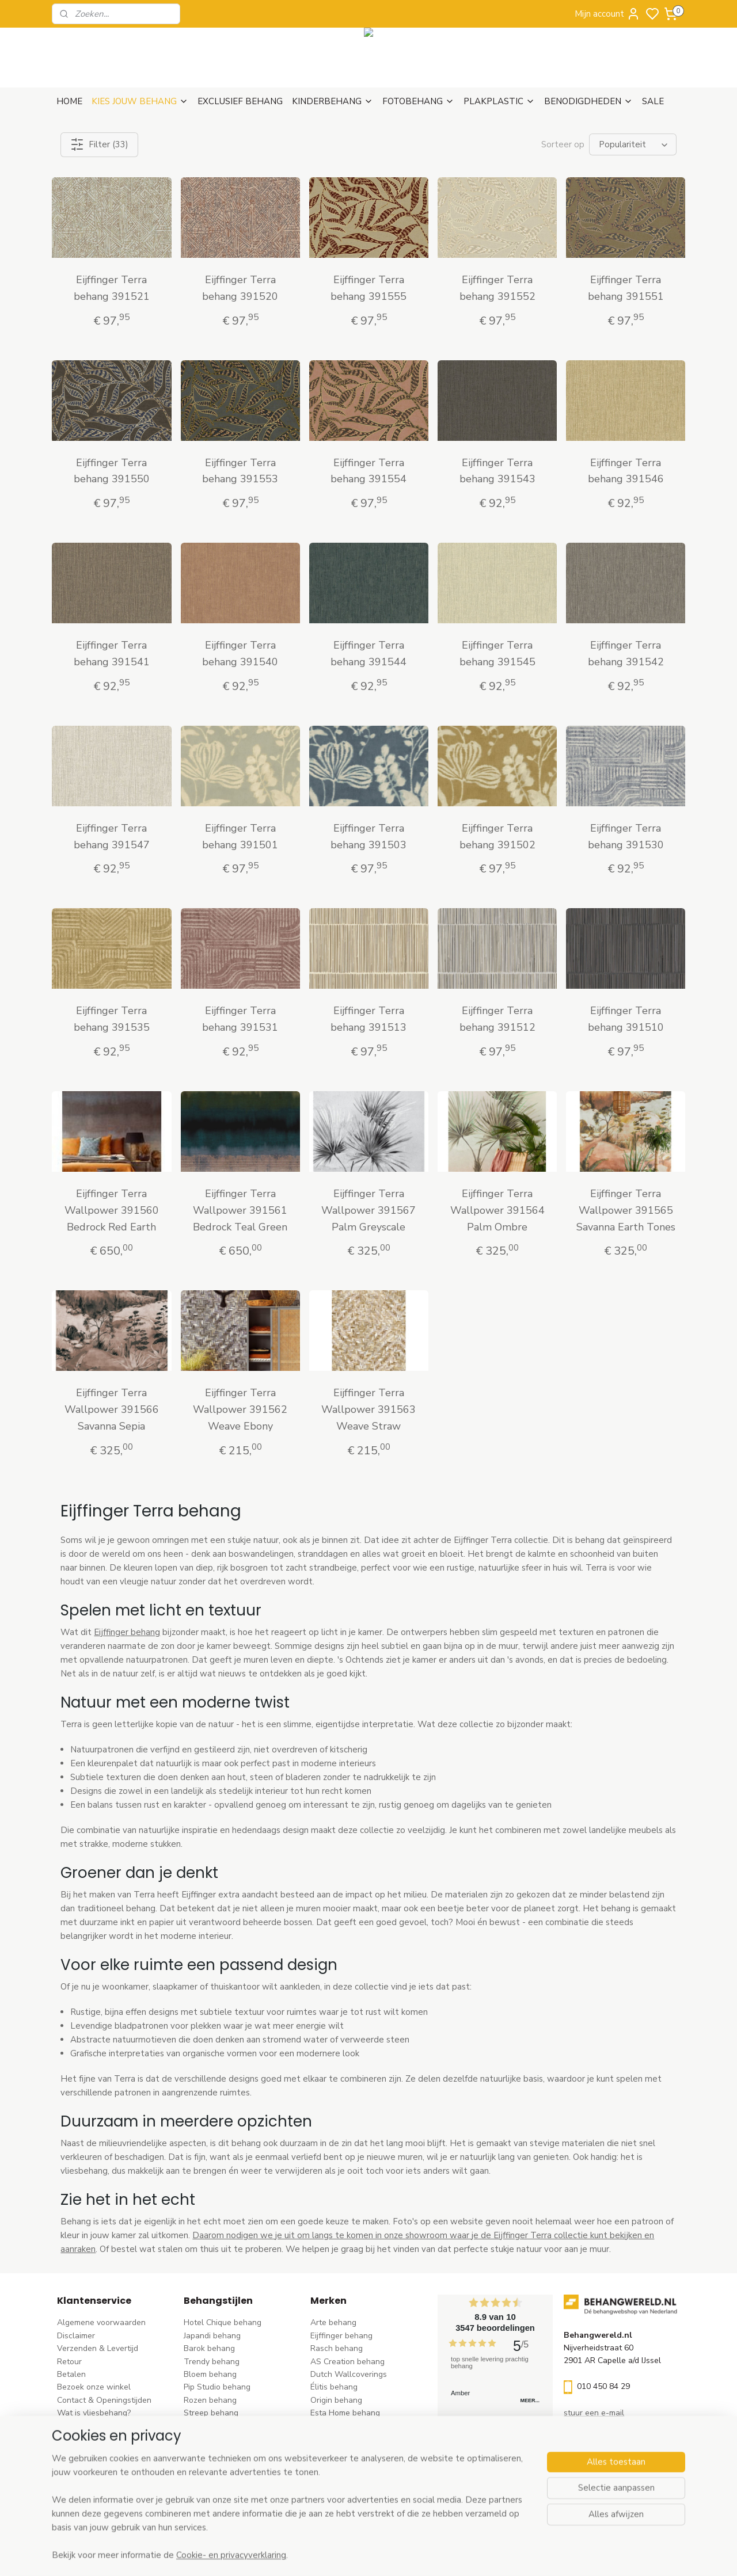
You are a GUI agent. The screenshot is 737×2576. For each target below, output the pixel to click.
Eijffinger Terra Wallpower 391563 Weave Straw (368, 1409)
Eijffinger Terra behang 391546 (625, 471)
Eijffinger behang (127, 1632)
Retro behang (209, 2477)
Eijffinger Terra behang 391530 (625, 836)
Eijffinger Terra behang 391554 (368, 471)
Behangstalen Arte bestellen (110, 2426)
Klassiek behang (214, 2438)
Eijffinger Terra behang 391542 (625, 653)
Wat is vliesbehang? (94, 2412)
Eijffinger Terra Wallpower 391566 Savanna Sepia (111, 1409)
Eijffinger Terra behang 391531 (240, 1019)
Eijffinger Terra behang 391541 (112, 653)
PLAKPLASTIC (499, 101)
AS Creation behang (347, 2361)
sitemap (420, 2555)
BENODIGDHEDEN (588, 101)
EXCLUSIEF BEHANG (240, 101)
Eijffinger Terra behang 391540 (240, 653)
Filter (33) (99, 144)
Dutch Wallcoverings (348, 2374)
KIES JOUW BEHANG (140, 101)
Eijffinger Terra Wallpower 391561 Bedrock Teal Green (240, 1210)
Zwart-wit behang (217, 2451)
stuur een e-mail (594, 2412)
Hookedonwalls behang (354, 2438)
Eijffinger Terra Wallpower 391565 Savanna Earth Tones (625, 1210)
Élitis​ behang (334, 2386)
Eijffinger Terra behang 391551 (625, 288)
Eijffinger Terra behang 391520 (240, 288)
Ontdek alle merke (347, 2503)
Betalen (71, 2374)
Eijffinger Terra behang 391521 (112, 288)
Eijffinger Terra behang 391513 (368, 1019)
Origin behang (336, 2400)
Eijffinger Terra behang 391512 (497, 1019)
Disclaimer (76, 2335)
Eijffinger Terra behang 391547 (112, 836)
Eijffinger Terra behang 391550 (112, 471)
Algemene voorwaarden (101, 2322)
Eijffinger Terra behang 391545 (497, 653)
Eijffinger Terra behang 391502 (497, 836)
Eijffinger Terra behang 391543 (497, 471)
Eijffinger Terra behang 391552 (497, 288)
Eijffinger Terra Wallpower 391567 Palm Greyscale (368, 1210)
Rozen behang (210, 2400)
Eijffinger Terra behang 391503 (368, 836)
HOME (69, 101)
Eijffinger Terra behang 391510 (625, 1019)
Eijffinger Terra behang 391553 (240, 471)
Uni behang (205, 2426)
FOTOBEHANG (418, 101)
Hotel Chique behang (222, 2322)
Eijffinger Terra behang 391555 (368, 288)
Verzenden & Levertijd (97, 2348)
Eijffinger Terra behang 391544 (368, 653)
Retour (69, 2361)
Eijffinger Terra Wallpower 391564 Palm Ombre (497, 1210)
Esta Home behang (345, 2412)
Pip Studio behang (217, 2386)
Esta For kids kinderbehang (359, 2426)
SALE (653, 101)
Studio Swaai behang (349, 2490)
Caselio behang (338, 2464)
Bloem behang (210, 2374)
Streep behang (211, 2412)
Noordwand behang (346, 2451)
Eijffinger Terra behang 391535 (112, 1019)
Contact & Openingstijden (104, 2400)
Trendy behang (212, 2361)
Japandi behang (212, 2335)
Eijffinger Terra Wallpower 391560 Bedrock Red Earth (111, 1210)
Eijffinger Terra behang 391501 (240, 836)
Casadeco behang (343, 2477)
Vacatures (75, 2451)
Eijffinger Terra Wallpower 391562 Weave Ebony (240, 1409)
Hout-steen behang (220, 2464)
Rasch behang (336, 2348)
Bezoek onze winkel (94, 2386)
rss (440, 2555)
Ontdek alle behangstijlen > (240, 2503)
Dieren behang (211, 2490)
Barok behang (209, 2348)
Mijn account (607, 14)
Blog (65, 2438)
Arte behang (333, 2322)
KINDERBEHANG (332, 101)
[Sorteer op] (633, 144)
